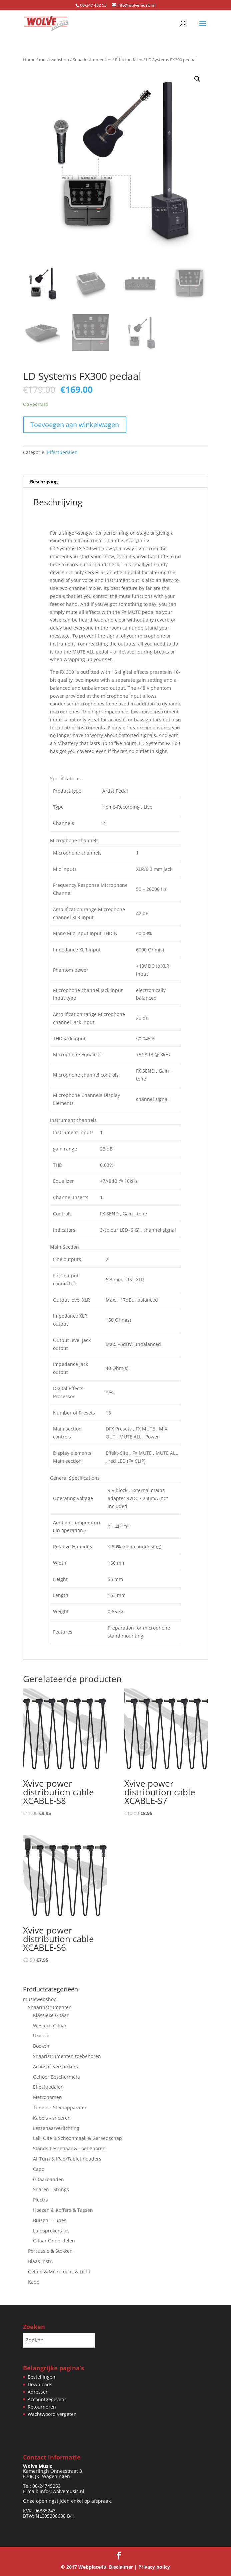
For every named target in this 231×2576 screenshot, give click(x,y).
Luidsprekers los (51, 2230)
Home (29, 60)
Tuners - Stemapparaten (60, 2107)
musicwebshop (54, 60)
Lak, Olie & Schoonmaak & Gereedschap (77, 2138)
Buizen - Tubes (49, 2220)
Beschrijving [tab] (44, 481)
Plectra (40, 2199)
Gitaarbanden (48, 2179)
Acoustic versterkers (55, 2066)
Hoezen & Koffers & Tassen (63, 2210)
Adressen (38, 2392)
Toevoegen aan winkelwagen (74, 424)
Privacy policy (154, 2567)
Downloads (40, 2384)
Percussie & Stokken (50, 2251)
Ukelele (41, 2035)
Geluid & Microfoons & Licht (59, 2271)
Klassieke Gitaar (51, 2015)
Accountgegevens (47, 2399)
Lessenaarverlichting (56, 2128)
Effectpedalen (128, 60)
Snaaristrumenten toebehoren (67, 2056)
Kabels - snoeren (52, 2118)
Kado (33, 2282)
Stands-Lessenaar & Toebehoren (69, 2148)
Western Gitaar (50, 2025)
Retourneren (42, 2407)
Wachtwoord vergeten (52, 2414)
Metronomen (47, 2097)
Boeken (41, 2046)
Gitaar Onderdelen (54, 2240)
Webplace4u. (93, 2567)
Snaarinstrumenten (92, 60)
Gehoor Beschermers (56, 2077)
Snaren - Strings (51, 2189)
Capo (38, 2169)
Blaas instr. (40, 2261)
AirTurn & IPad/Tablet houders (67, 2159)
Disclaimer (121, 2567)
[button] (197, 79)
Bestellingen (41, 2377)
